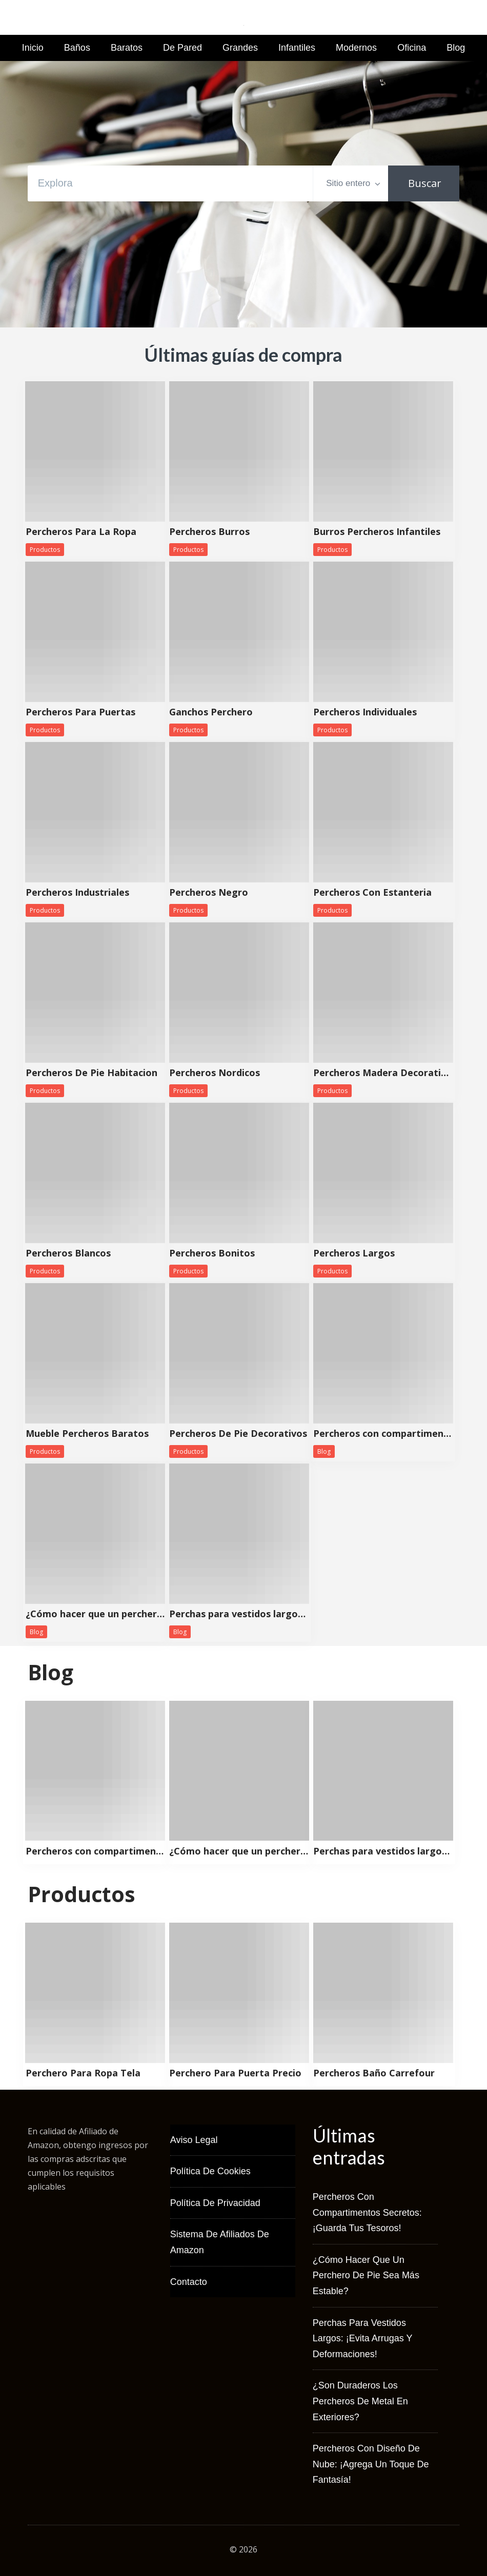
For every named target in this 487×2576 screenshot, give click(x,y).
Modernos (356, 48)
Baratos (127, 48)
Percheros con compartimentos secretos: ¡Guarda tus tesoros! (383, 1433)
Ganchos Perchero (211, 712)
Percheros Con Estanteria (372, 892)
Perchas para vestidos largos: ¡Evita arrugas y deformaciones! (239, 1614)
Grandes (240, 48)
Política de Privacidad (215, 2203)
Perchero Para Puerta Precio (235, 2073)
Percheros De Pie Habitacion (91, 1073)
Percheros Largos (354, 1253)
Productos (45, 549)
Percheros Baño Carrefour (374, 2073)
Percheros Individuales (365, 712)
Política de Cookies (210, 2171)
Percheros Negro (208, 892)
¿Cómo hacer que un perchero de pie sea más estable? (95, 1614)
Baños (77, 48)
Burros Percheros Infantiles (376, 532)
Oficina (411, 48)
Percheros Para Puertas (80, 712)
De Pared (182, 48)
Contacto (188, 2282)
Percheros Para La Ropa (81, 532)
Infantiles (296, 48)
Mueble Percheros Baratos (87, 1433)
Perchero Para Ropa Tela (83, 2073)
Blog (456, 48)
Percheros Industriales (77, 892)
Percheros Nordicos (214, 1073)
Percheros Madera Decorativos (383, 1073)
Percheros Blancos (68, 1253)
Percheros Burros (209, 532)
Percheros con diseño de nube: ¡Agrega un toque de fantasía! (371, 2464)
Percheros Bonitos (212, 1253)
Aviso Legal (194, 2140)
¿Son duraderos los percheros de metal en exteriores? (360, 2401)
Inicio (33, 48)
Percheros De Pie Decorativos (238, 1433)
